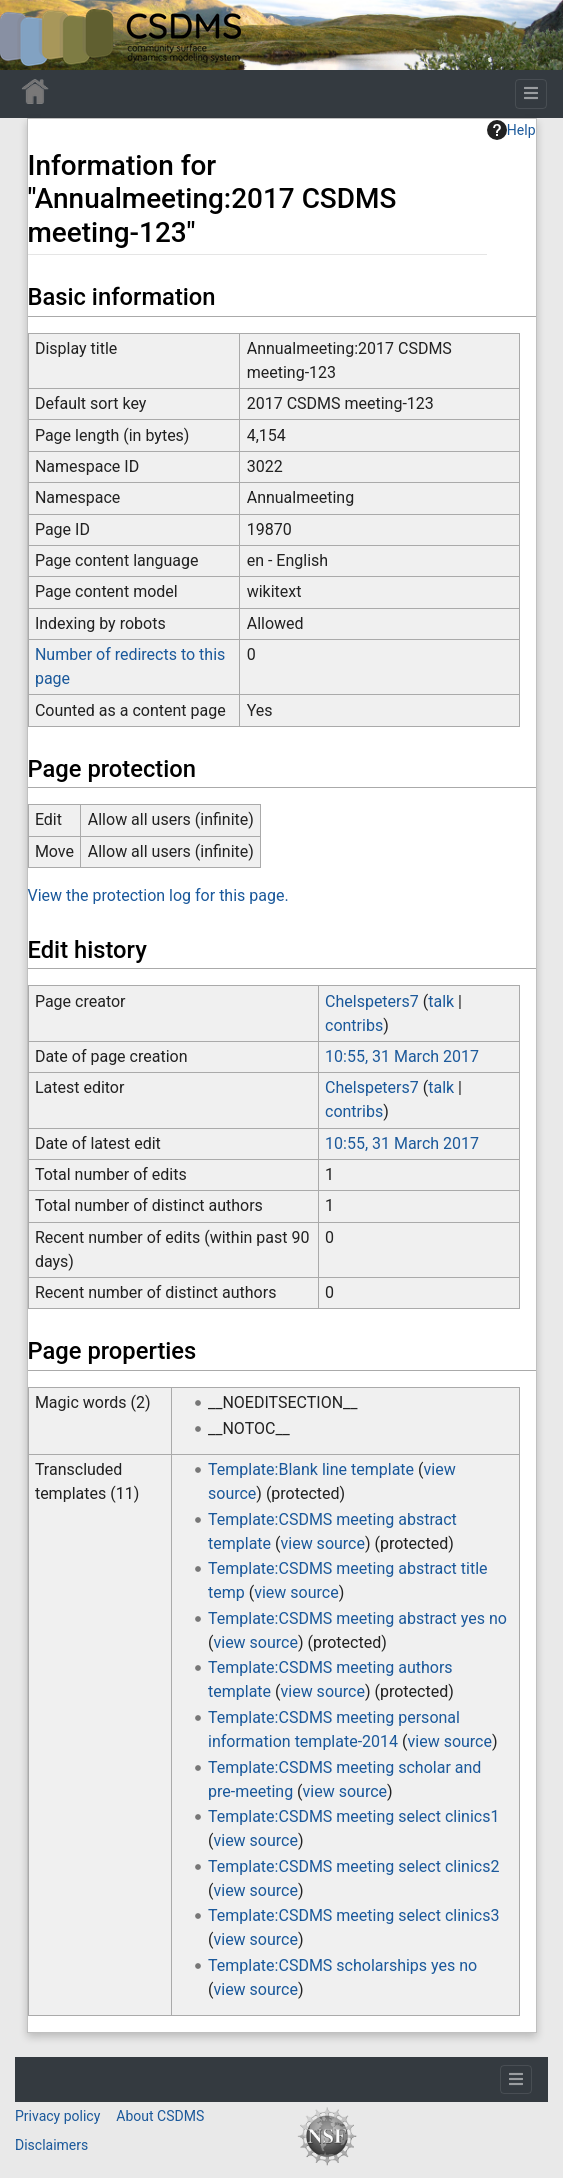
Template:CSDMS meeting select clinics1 (353, 1816)
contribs (354, 1025)
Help (511, 130)
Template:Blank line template (311, 1469)
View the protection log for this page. (158, 895)
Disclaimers (51, 2145)
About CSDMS (160, 2116)
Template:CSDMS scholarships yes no (342, 1965)
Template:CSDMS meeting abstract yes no (357, 1618)
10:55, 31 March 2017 (402, 1056)
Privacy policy (57, 2116)
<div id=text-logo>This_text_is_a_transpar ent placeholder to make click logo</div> (32, 35)
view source (323, 1543)
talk (441, 1001)
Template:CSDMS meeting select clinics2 (353, 1866)
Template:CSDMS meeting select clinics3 (353, 1915)
